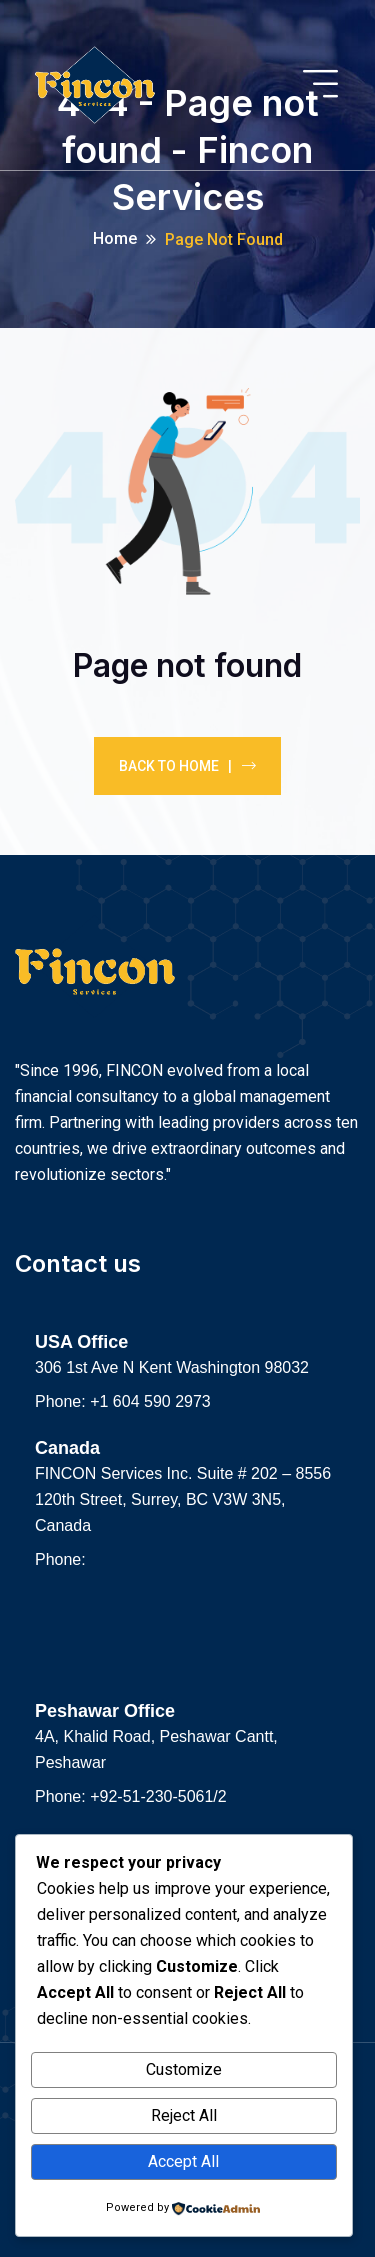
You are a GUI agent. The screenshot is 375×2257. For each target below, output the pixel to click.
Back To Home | (187, 766)
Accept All (183, 2161)
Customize (184, 2069)
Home (115, 238)
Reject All (184, 2115)
